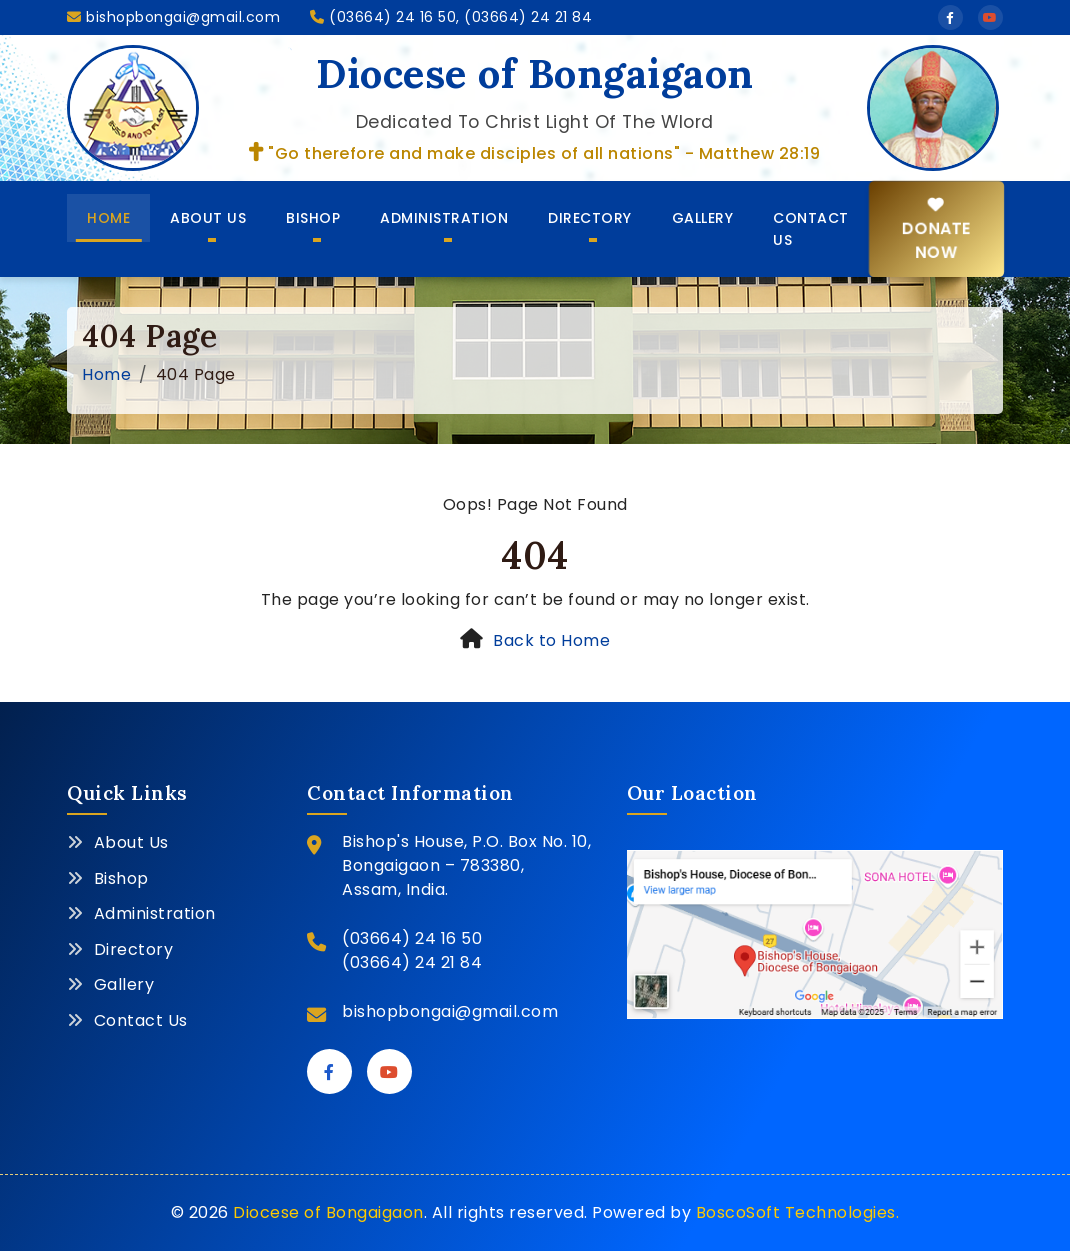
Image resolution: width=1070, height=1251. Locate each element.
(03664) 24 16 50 (412, 938)
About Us (208, 218)
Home (108, 218)
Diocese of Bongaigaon (328, 1212)
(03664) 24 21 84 (412, 962)
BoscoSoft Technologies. (798, 1212)
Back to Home (551, 640)
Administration (444, 218)
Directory (590, 218)
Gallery (703, 218)
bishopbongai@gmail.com (173, 17)
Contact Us (811, 229)
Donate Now (935, 229)
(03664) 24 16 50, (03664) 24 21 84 (451, 17)
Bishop (313, 218)
